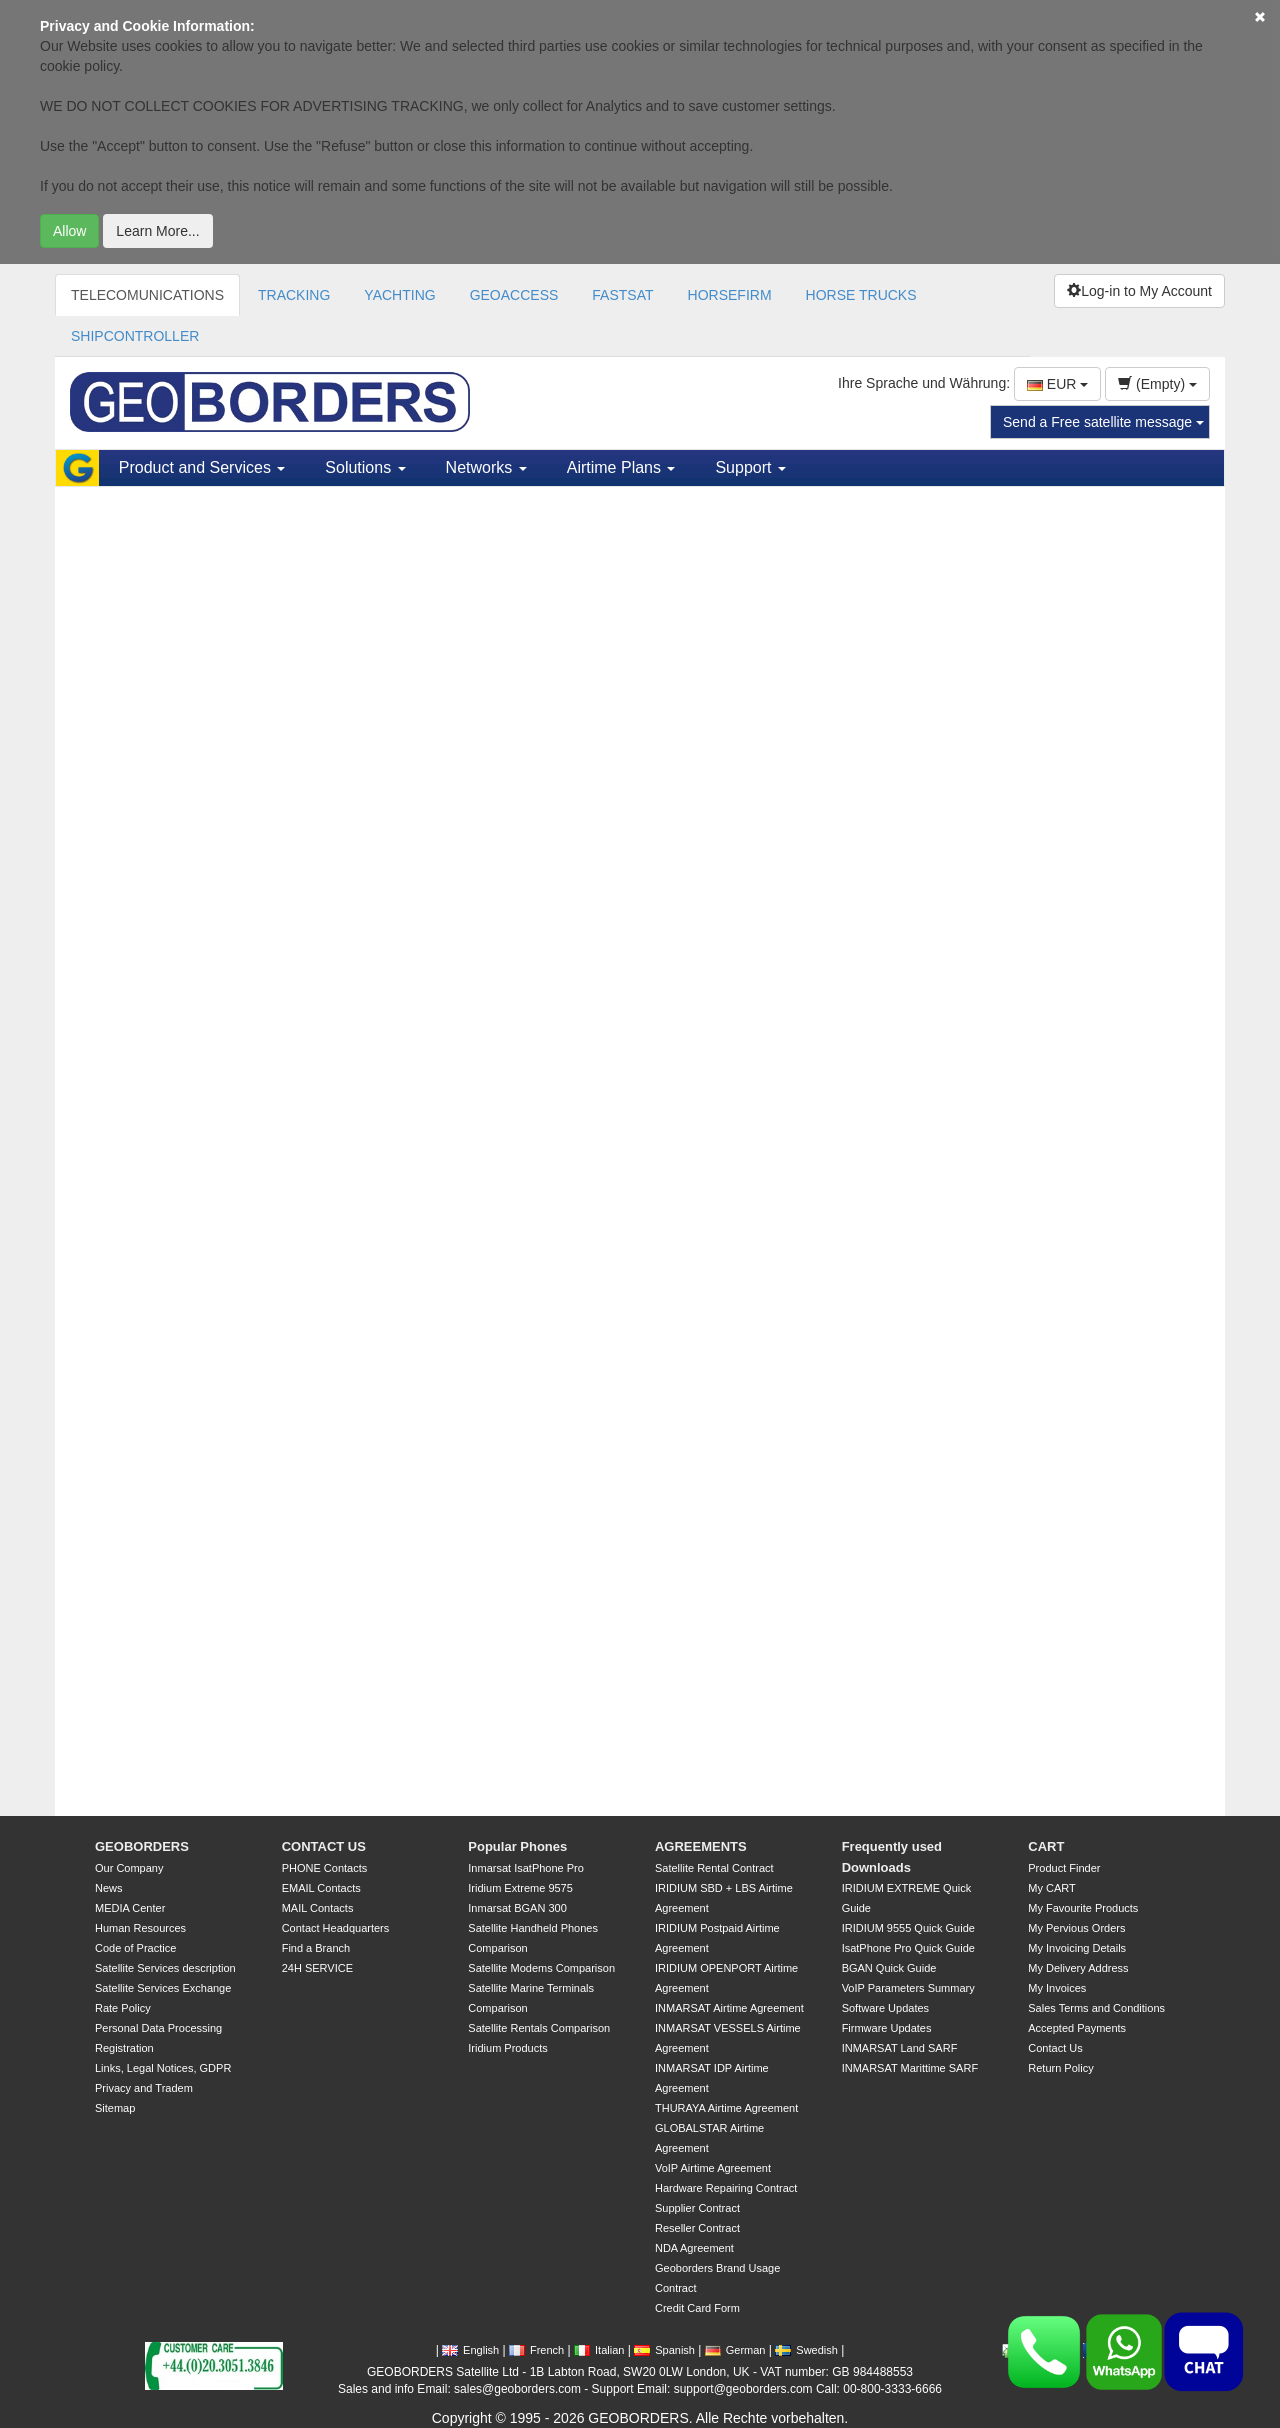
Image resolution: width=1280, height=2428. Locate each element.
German (735, 2350)
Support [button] (750, 467)
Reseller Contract (697, 2228)
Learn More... (157, 231)
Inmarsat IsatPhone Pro (526, 1868)
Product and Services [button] (202, 467)
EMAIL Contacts (321, 1888)
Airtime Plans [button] (621, 467)
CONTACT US (324, 1846)
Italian (599, 2350)
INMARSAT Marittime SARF (910, 2068)
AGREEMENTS (701, 1846)
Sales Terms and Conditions (1096, 2008)
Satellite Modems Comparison (541, 1968)
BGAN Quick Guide (889, 1968)
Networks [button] (486, 467)
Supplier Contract (697, 2208)
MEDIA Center (130, 1908)
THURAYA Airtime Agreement (726, 2108)
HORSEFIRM (730, 295)
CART (1046, 1846)
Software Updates (885, 2008)
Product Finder (1064, 1868)
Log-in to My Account (1139, 291)
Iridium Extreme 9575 (520, 1888)
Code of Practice (135, 1948)
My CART (1051, 1888)
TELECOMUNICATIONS (147, 295)
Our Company (129, 1868)
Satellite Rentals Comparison (539, 2028)
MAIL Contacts (318, 1908)
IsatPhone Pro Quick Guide (908, 1948)
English (470, 2350)
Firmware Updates (887, 2028)
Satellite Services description (165, 1968)
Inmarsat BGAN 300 (517, 1908)
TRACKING (294, 295)
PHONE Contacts (325, 1868)
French (536, 2350)
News (109, 1888)
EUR (1057, 384)
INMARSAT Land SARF (900, 2048)
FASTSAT (622, 295)
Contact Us (1055, 2048)
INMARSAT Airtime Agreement (729, 2008)
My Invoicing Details (1077, 1948)
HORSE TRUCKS (861, 295)
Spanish (664, 2350)
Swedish (806, 2350)
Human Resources (140, 1928)
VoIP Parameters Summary (908, 1988)
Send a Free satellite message (1103, 422)
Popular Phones (517, 1846)
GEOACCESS (514, 295)
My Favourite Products (1083, 1908)
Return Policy (1060, 2068)
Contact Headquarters (336, 1928)
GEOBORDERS (142, 1846)
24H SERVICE (317, 1968)
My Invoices (1057, 1988)
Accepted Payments (1077, 2028)
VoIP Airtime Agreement (713, 2168)
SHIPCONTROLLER (135, 336)
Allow (69, 231)
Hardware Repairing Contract (726, 2188)
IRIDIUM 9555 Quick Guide (908, 1928)
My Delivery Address (1078, 1968)
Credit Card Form (697, 2308)
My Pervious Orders (1076, 1928)
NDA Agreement (694, 2248)
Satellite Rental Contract (714, 1868)
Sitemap (115, 2108)
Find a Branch (316, 1948)
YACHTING (399, 295)
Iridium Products (507, 2048)
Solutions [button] (365, 467)
